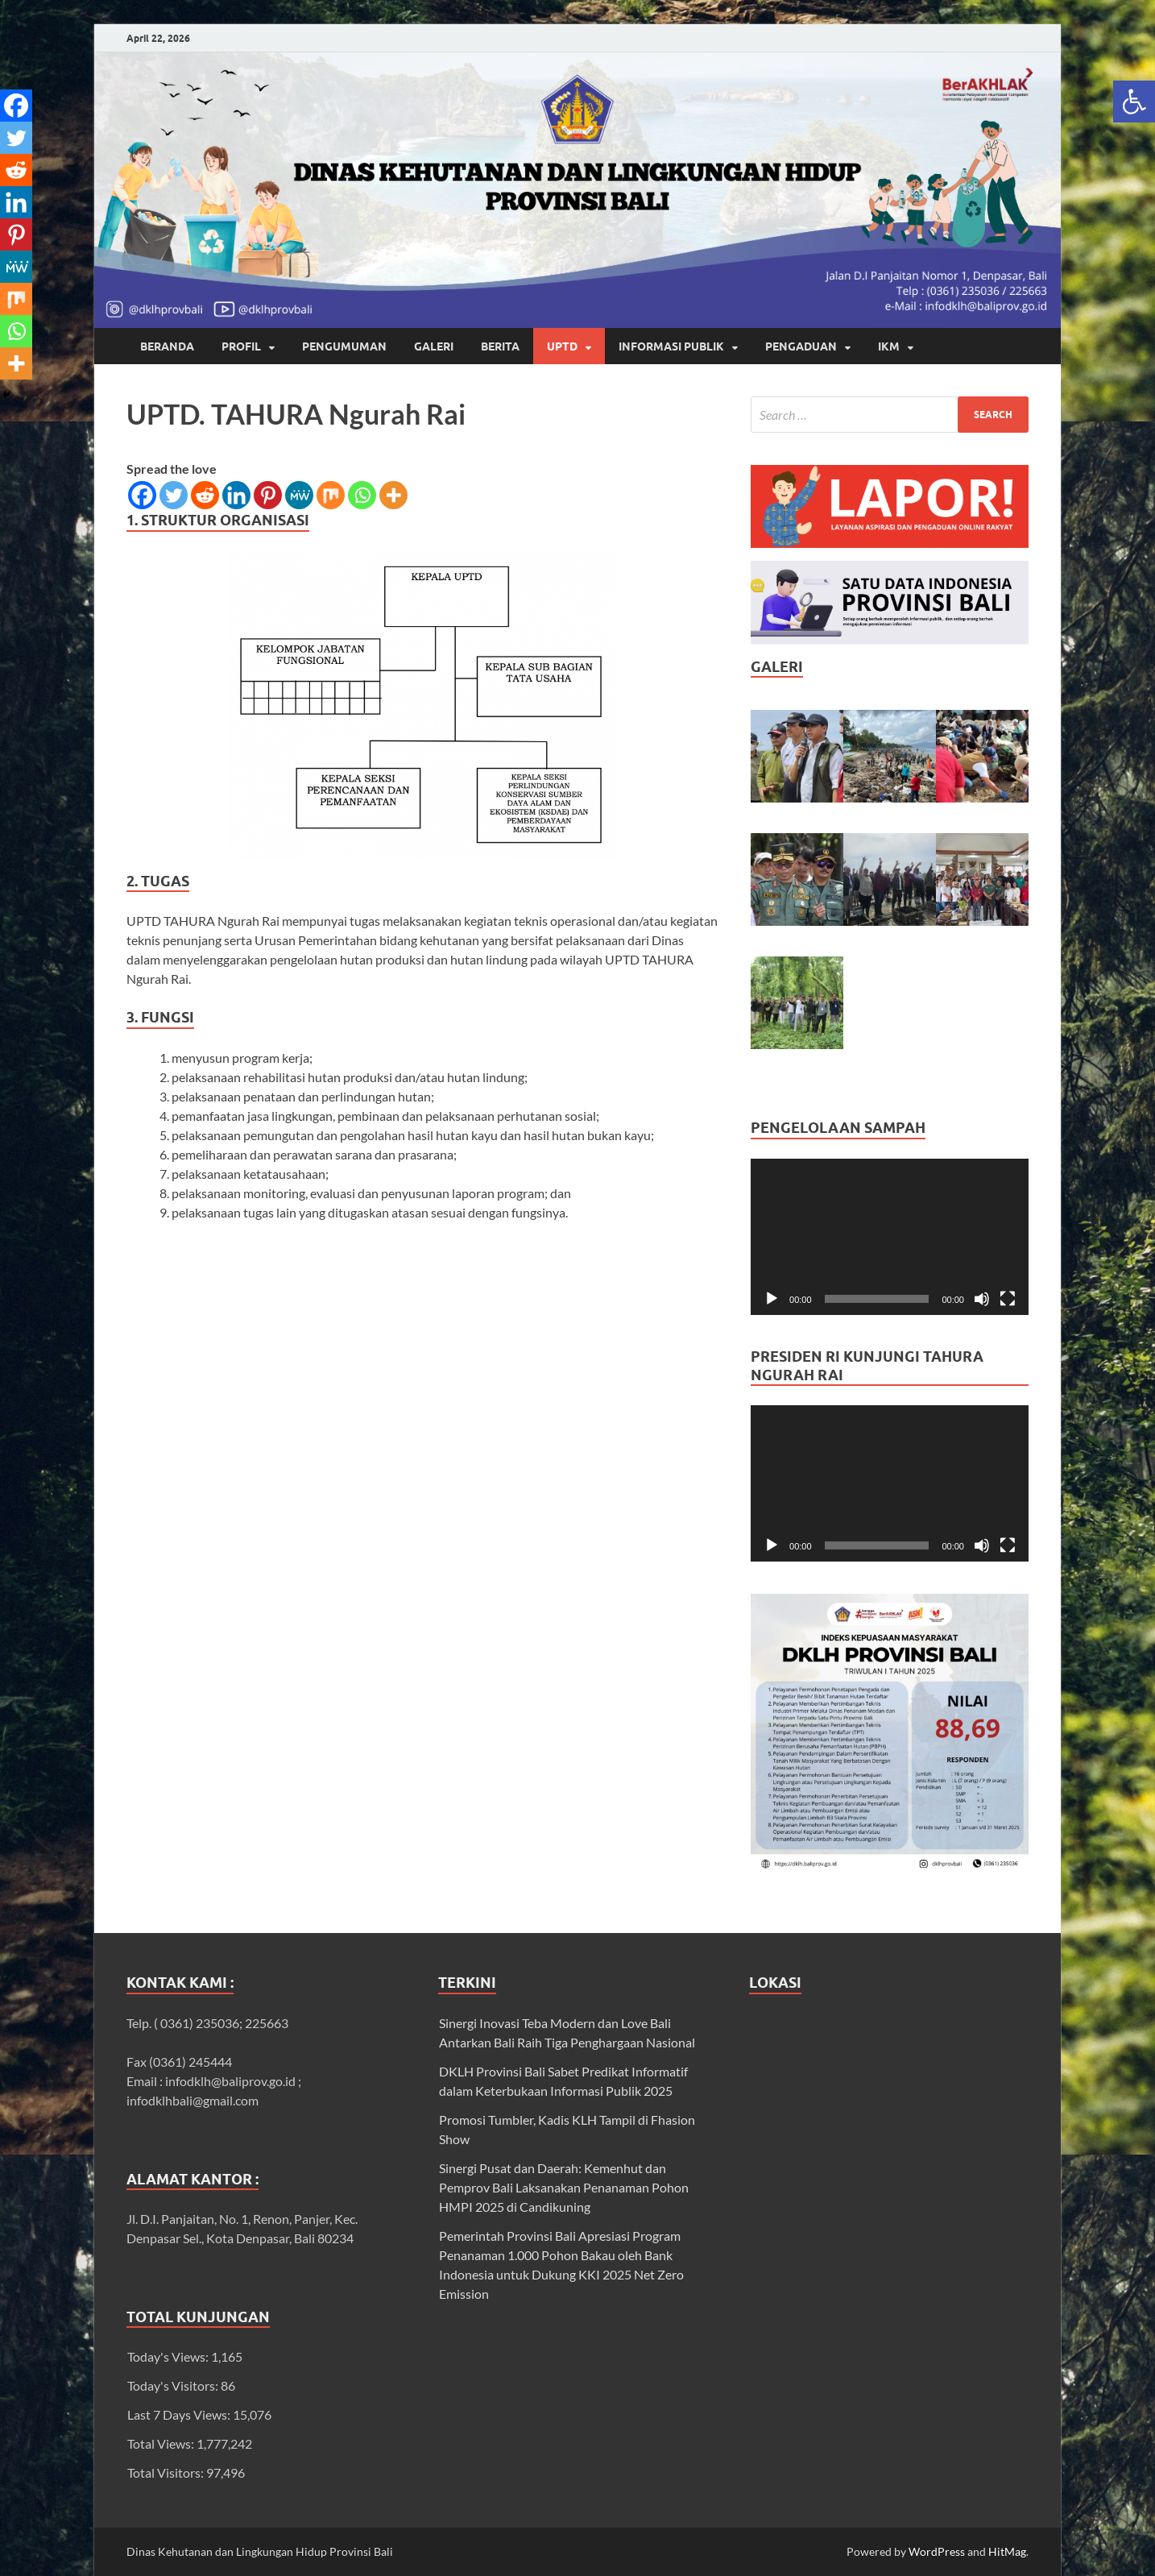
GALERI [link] (433, 346)
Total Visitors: (166, 2472)
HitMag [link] (1007, 2551)
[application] (890, 1237)
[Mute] (982, 1299)
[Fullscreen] (1008, 1299)
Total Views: (162, 2443)
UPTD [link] (562, 346)
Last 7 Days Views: (180, 2414)
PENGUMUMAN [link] (344, 346)
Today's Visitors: (174, 2385)
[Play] (772, 1299)
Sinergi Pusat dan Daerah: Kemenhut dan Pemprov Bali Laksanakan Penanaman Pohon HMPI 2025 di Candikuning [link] (564, 2187)
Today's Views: (169, 2356)
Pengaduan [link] (801, 346)
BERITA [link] (500, 346)
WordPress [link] (937, 2551)
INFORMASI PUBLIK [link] (671, 346)
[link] (1134, 101)
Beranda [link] (167, 346)
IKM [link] (889, 346)
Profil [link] (241, 346)
